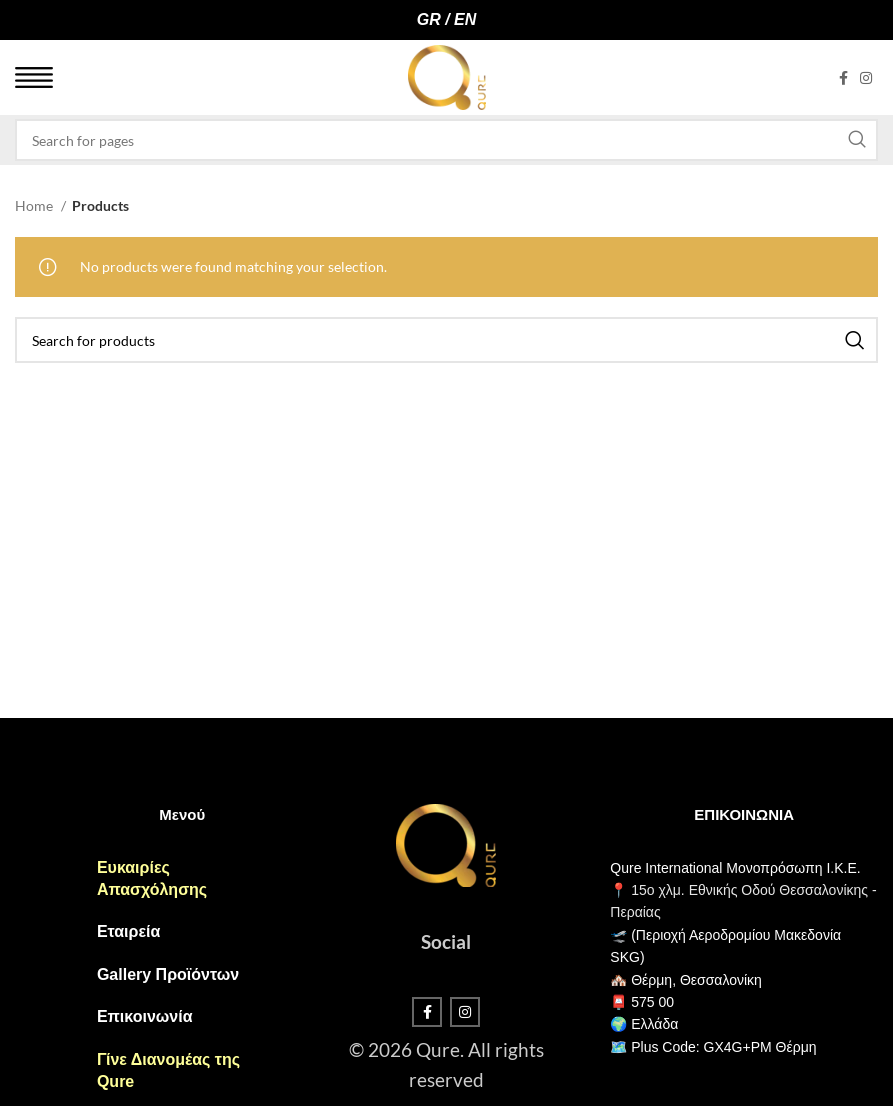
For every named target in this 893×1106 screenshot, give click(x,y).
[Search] (446, 140)
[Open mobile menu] (34, 78)
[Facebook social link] (843, 78)
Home (35, 205)
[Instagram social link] (866, 78)
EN (465, 19)
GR (429, 19)
